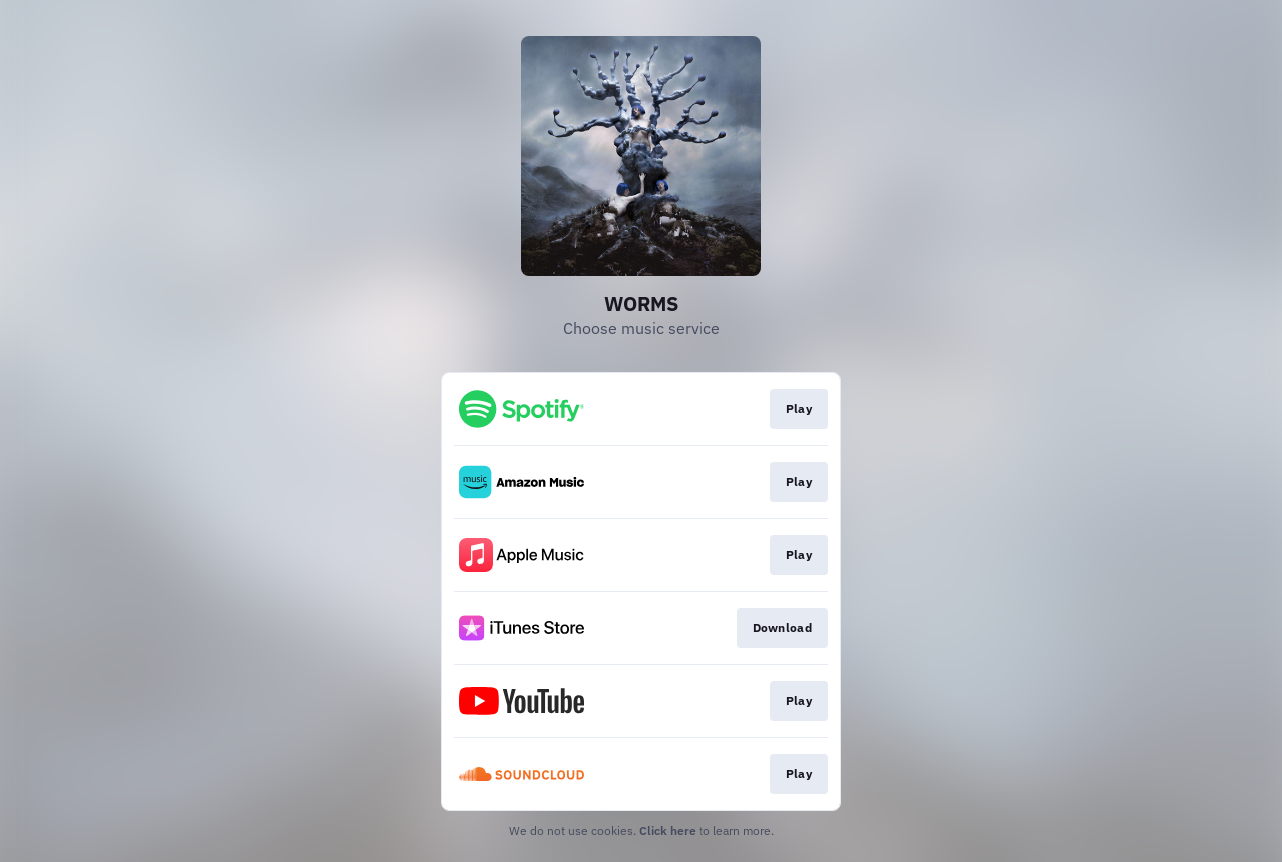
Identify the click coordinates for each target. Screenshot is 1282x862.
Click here (667, 830)
